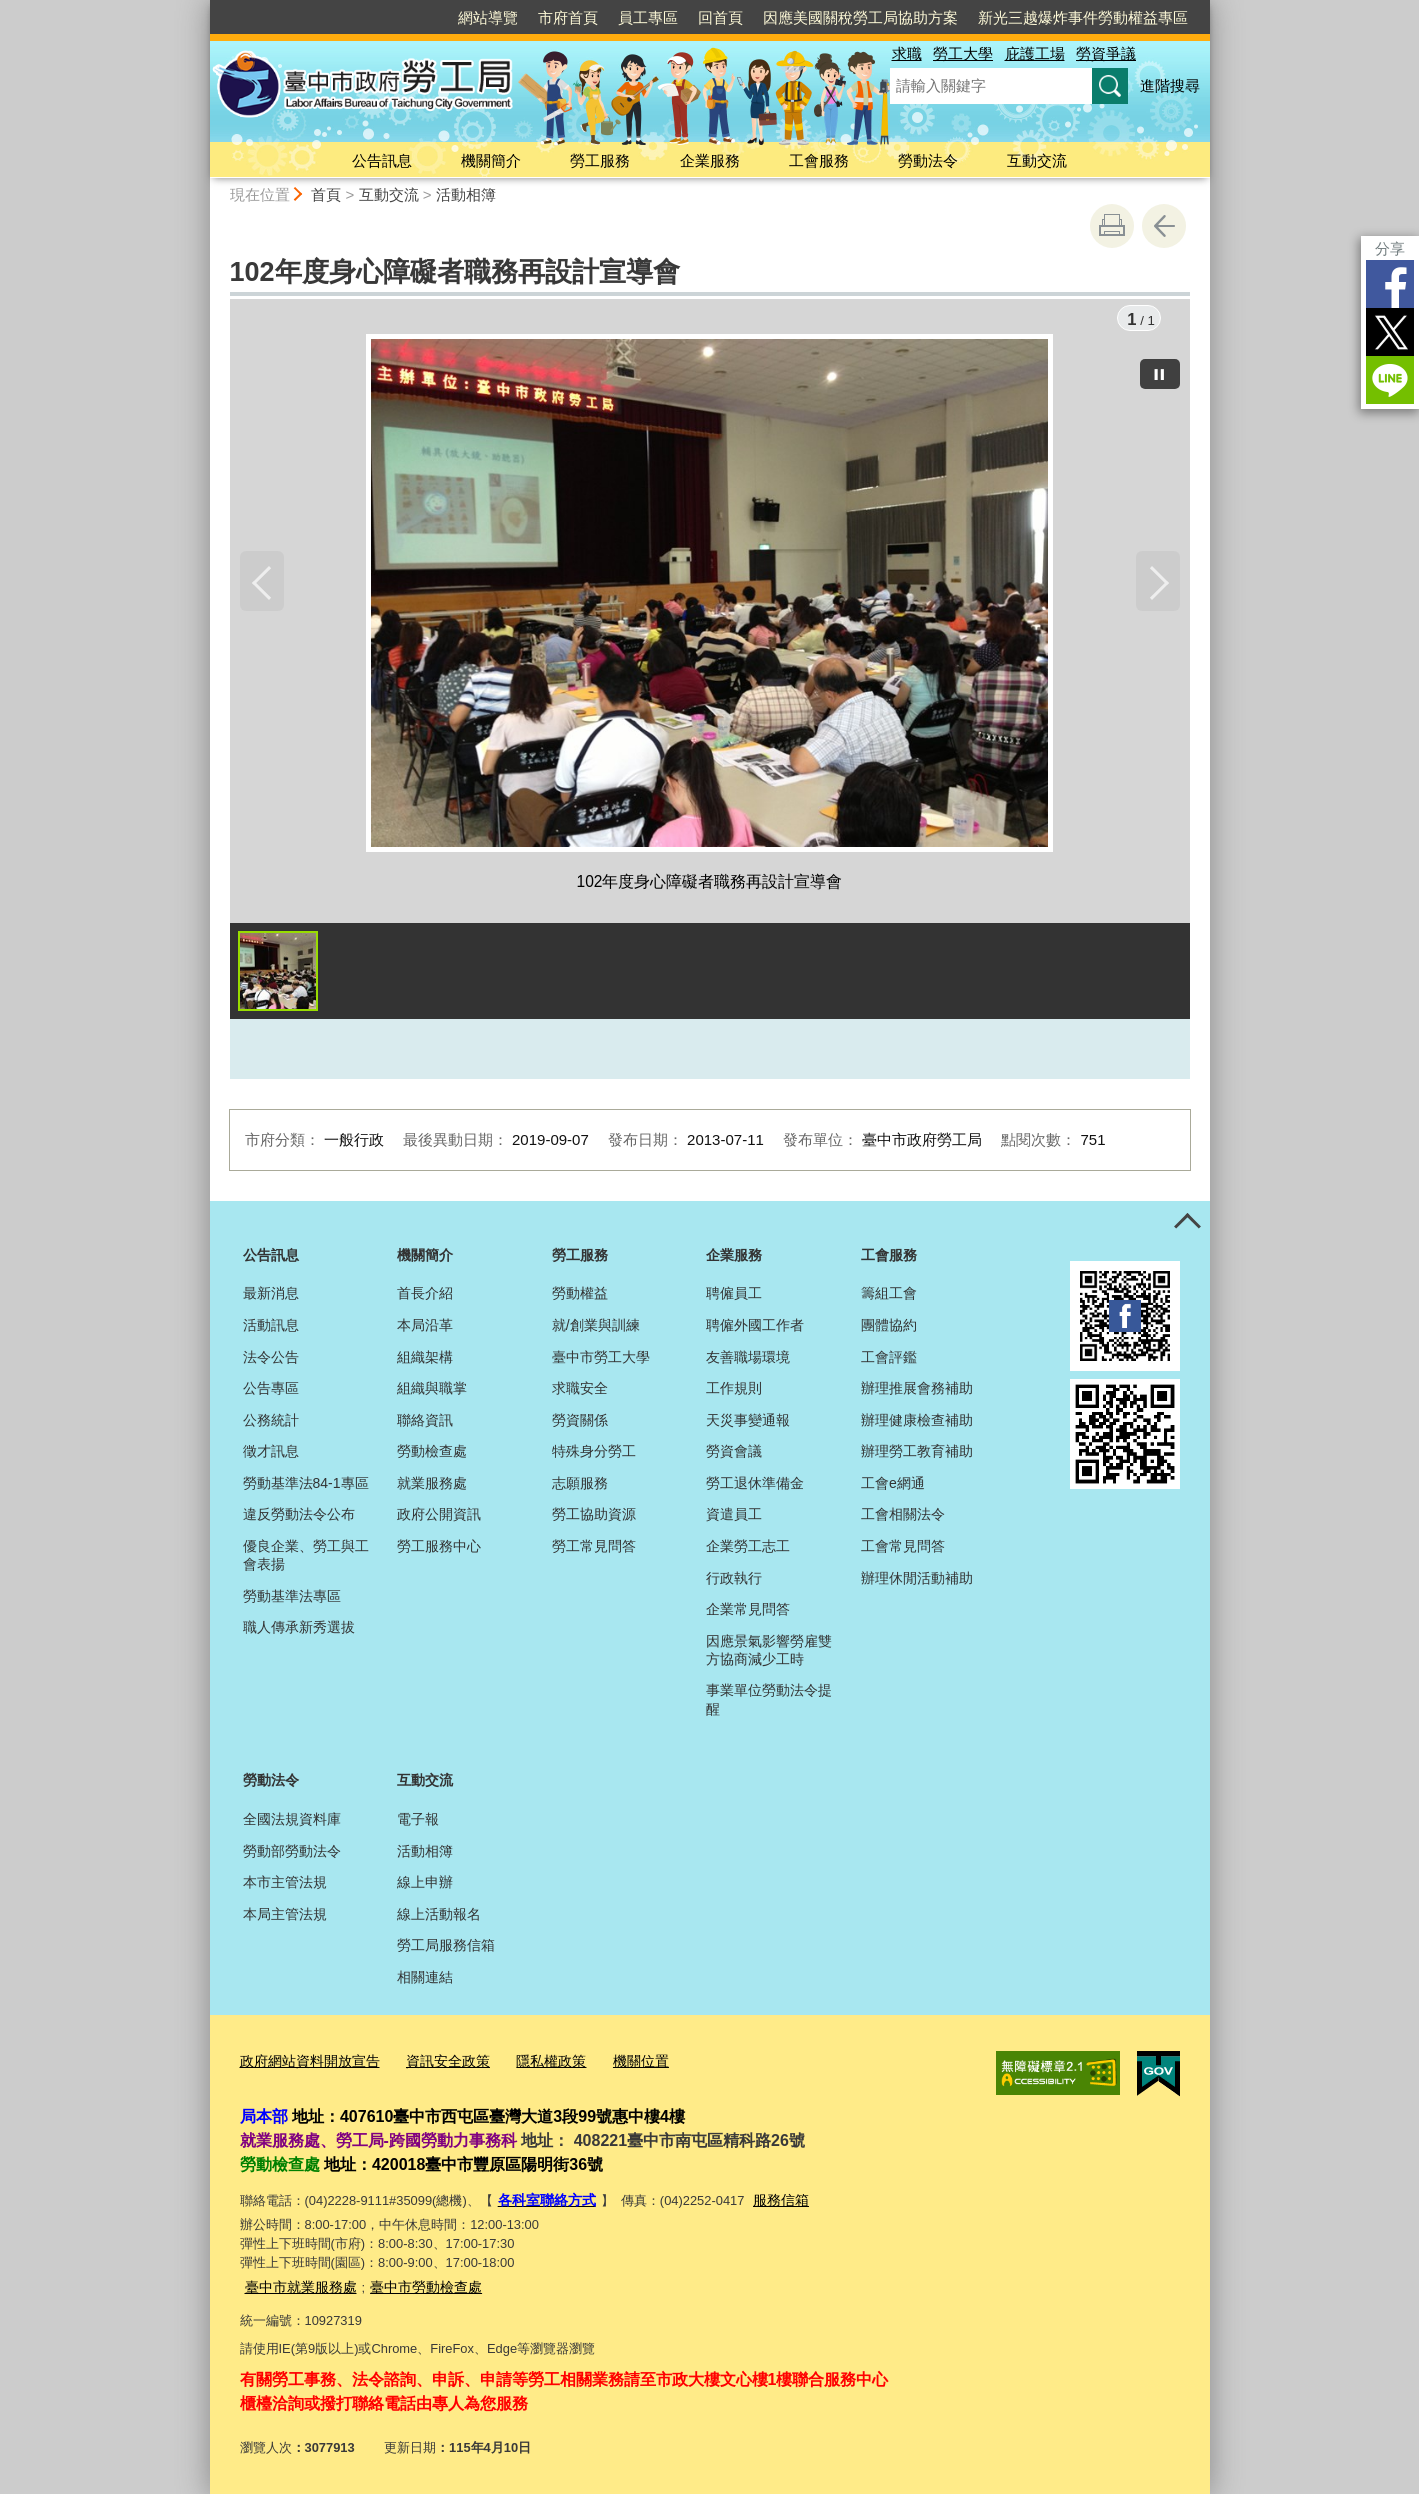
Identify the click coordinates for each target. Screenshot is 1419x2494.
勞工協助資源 (594, 1518)
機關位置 (618, 2063)
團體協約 (889, 1328)
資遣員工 (734, 1518)
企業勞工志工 (748, 1549)
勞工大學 (963, 53)
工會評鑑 (889, 1360)
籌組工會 (889, 1297)
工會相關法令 (903, 1518)
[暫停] (1160, 371)
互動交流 (1037, 160)
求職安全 (580, 1391)
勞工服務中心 (439, 1549)
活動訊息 (271, 1328)
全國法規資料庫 (292, 1822)
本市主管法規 (285, 1886)
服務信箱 (772, 2200)
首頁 (326, 194)
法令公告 (271, 1360)
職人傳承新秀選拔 (299, 1631)
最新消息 (271, 1297)
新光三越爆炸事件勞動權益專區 (1083, 17)
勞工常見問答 (594, 1549)
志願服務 (580, 1486)
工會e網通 (893, 1486)
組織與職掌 (432, 1391)
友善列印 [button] (1112, 226)
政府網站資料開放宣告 (305, 2063)
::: (201, 8)
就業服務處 (432, 1486)
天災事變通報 (748, 1423)
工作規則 (734, 1391)
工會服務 (819, 160)
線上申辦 (425, 1886)
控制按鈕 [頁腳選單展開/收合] (1188, 1226)
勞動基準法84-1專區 (306, 1486)
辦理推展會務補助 (917, 1391)
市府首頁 (568, 17)
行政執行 (734, 1581)
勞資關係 (580, 1423)
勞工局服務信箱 (446, 1949)
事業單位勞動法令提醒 (769, 1703)
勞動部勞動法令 (292, 1854)
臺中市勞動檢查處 (414, 2285)
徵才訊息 (271, 1455)
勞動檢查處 (432, 1455)
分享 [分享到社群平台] (1390, 248)
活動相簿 (466, 194)
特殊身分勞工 (594, 1455)
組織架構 (425, 1360)
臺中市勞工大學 (601, 1360)
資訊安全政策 (435, 2063)
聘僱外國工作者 (755, 1328)
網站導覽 (488, 17)
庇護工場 (1035, 53)
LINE (1390, 380)
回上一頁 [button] (1164, 226)
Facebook (1390, 284)
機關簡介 (491, 160)
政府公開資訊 (439, 1518)
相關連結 (425, 1980)
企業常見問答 (748, 1612)
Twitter (1390, 332)
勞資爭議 (1106, 53)
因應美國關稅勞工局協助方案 (860, 17)
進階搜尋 (1170, 85)
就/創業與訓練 (596, 1328)
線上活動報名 (439, 1917)
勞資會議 (734, 1455)
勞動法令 (928, 160)
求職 (907, 53)
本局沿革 (425, 1328)
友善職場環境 (748, 1360)
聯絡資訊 (425, 1423)
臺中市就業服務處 (297, 2285)
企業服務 (710, 160)
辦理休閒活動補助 (917, 1581)
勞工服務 (600, 160)
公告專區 (271, 1391)
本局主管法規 (285, 1917)
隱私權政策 (532, 2063)
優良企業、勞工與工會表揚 (306, 1558)
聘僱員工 (734, 1297)
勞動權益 (580, 1297)
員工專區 (648, 17)
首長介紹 (425, 1297)
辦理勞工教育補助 (917, 1455)
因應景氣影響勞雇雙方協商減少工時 (769, 1653)
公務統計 (271, 1423)
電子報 (418, 1822)
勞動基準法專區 (292, 1599)
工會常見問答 (903, 1549)
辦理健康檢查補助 (917, 1423)
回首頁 (720, 17)
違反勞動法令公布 (299, 1518)
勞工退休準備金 (755, 1486)
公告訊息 (382, 160)
